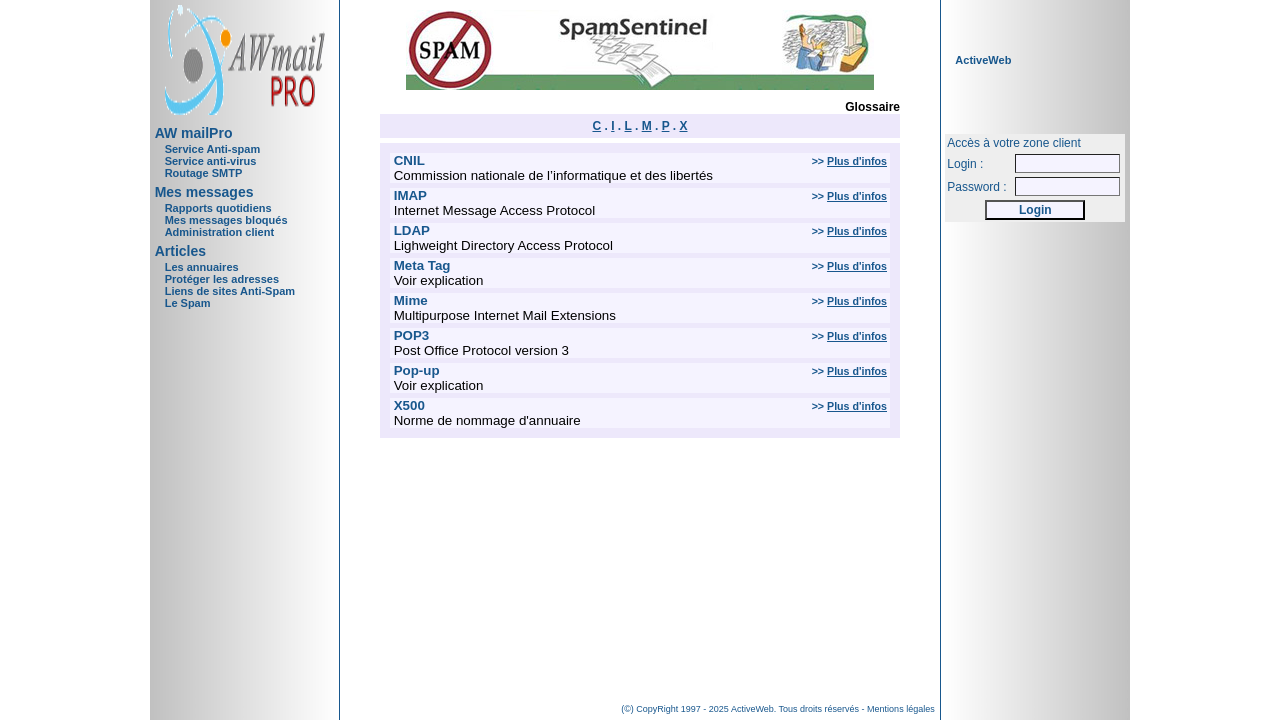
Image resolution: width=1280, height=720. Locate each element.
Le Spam (188, 303)
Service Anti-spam (213, 149)
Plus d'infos (857, 161)
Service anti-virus (211, 161)
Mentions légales (901, 709)
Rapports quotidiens (218, 208)
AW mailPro (194, 133)
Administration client (219, 232)
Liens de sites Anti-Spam (230, 291)
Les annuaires (202, 267)
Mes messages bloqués (226, 220)
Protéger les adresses (222, 279)
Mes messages (204, 192)
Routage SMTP (204, 173)
